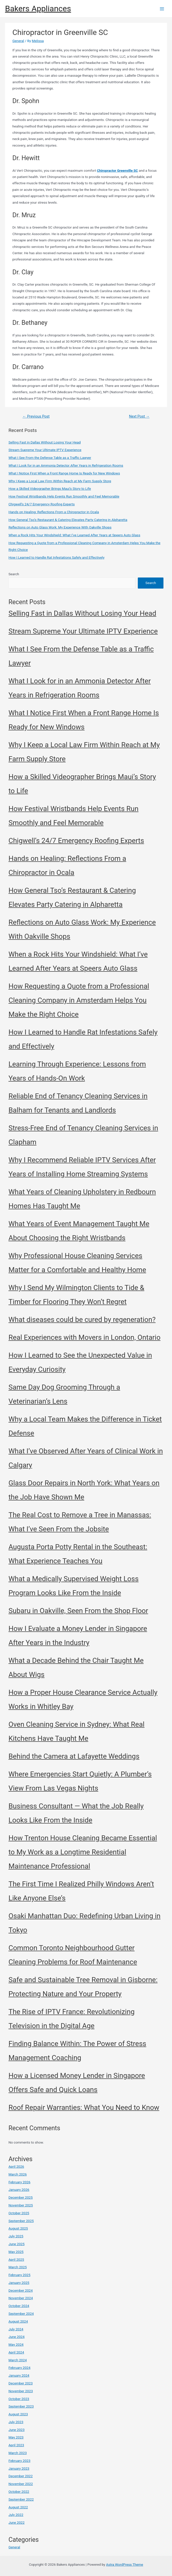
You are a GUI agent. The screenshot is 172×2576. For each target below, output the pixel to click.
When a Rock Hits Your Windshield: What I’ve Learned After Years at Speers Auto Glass (74, 535)
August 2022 (18, 2507)
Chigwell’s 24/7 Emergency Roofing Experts (42, 504)
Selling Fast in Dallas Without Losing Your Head (45, 442)
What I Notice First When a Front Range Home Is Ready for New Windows (64, 473)
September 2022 (21, 2499)
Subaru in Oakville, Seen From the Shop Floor (78, 1611)
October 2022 (19, 2492)
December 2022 (21, 2476)
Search (14, 574)
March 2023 (18, 2453)
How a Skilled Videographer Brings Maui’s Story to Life (50, 488)
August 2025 (18, 2228)
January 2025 (19, 2283)
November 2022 (21, 2484)
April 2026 (16, 2166)
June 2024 (17, 2337)
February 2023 (19, 2461)
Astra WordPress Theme (124, 2564)
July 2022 (16, 2515)
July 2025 (16, 2236)
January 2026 (19, 2190)
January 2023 (19, 2468)
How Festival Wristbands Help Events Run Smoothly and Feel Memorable (64, 496)
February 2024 (19, 2368)
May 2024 (16, 2344)
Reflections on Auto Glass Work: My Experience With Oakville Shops (60, 527)
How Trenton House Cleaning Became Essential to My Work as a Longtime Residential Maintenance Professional (83, 1852)
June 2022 (17, 2522)
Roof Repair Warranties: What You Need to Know (84, 2107)
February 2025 (19, 2275)
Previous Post (36, 416)
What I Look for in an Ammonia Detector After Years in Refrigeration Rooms (66, 465)
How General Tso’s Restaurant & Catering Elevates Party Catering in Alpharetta (68, 520)
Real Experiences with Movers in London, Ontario (84, 1337)
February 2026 (19, 2182)
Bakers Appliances (38, 8)
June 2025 (17, 2244)
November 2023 (21, 2391)
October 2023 (19, 2399)
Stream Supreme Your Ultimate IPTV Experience (45, 450)
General (18, 41)
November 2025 (21, 2205)
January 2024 (19, 2375)
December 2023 (21, 2383)
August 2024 (18, 2321)
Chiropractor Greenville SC (117, 170)
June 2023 (17, 2430)
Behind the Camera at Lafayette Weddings (74, 1756)
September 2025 (21, 2221)
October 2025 (19, 2213)
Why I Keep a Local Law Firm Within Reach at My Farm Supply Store (60, 481)
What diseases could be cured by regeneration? (82, 1319)
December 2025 (21, 2197)
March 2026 (18, 2174)
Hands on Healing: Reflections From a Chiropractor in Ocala (54, 512)
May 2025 (16, 2252)
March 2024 (18, 2360)
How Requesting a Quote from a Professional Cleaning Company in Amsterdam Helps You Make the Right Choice (79, 1000)
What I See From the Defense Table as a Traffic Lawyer (50, 458)
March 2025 (18, 2267)
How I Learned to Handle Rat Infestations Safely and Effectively (57, 557)
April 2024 (16, 2352)
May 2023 (16, 2437)
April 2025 (16, 2259)
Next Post (139, 416)
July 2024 (16, 2329)
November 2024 (21, 2298)
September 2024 (21, 2314)
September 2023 (21, 2406)
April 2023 (16, 2445)
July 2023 (16, 2422)
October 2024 (19, 2306)
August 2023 (18, 2414)
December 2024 (21, 2290)
